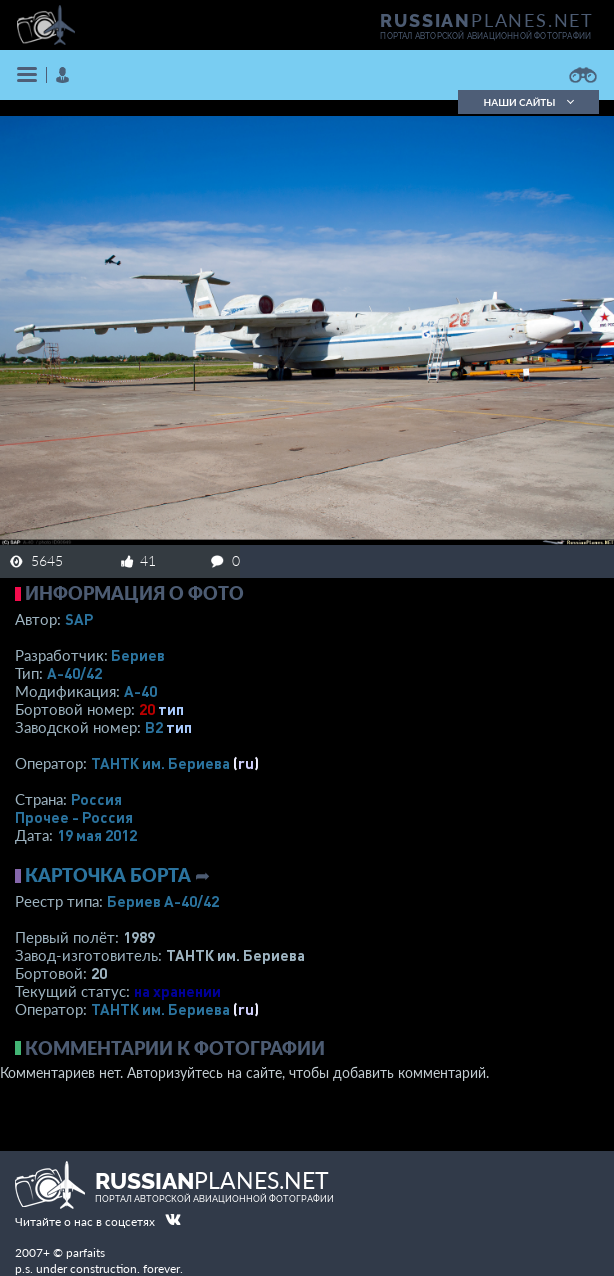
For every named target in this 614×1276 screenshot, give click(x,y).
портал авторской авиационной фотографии (485, 36)
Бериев (138, 655)
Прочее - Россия (74, 817)
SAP (79, 619)
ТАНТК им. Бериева (160, 763)
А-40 (140, 691)
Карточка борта (108, 875)
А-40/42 (74, 673)
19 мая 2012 (97, 835)
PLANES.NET (487, 20)
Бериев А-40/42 (163, 901)
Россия (96, 799)
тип (171, 709)
